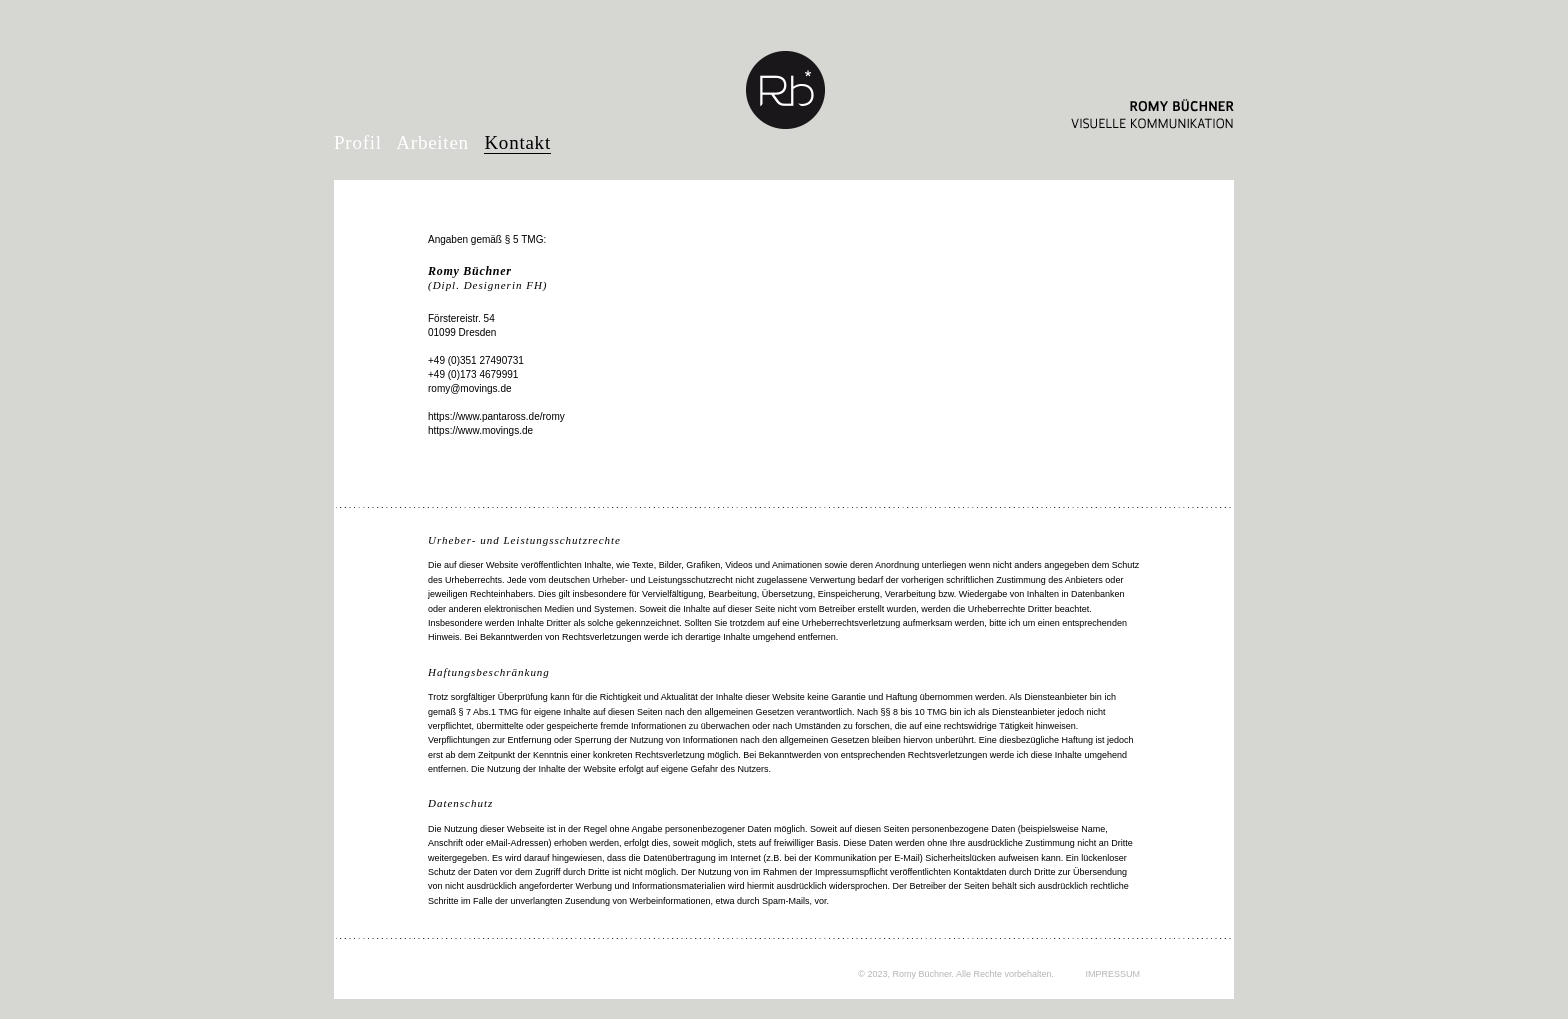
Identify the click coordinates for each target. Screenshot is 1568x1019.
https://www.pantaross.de (484, 416)
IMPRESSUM (1112, 974)
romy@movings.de (470, 388)
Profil (358, 142)
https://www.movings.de (480, 430)
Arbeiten (432, 142)
